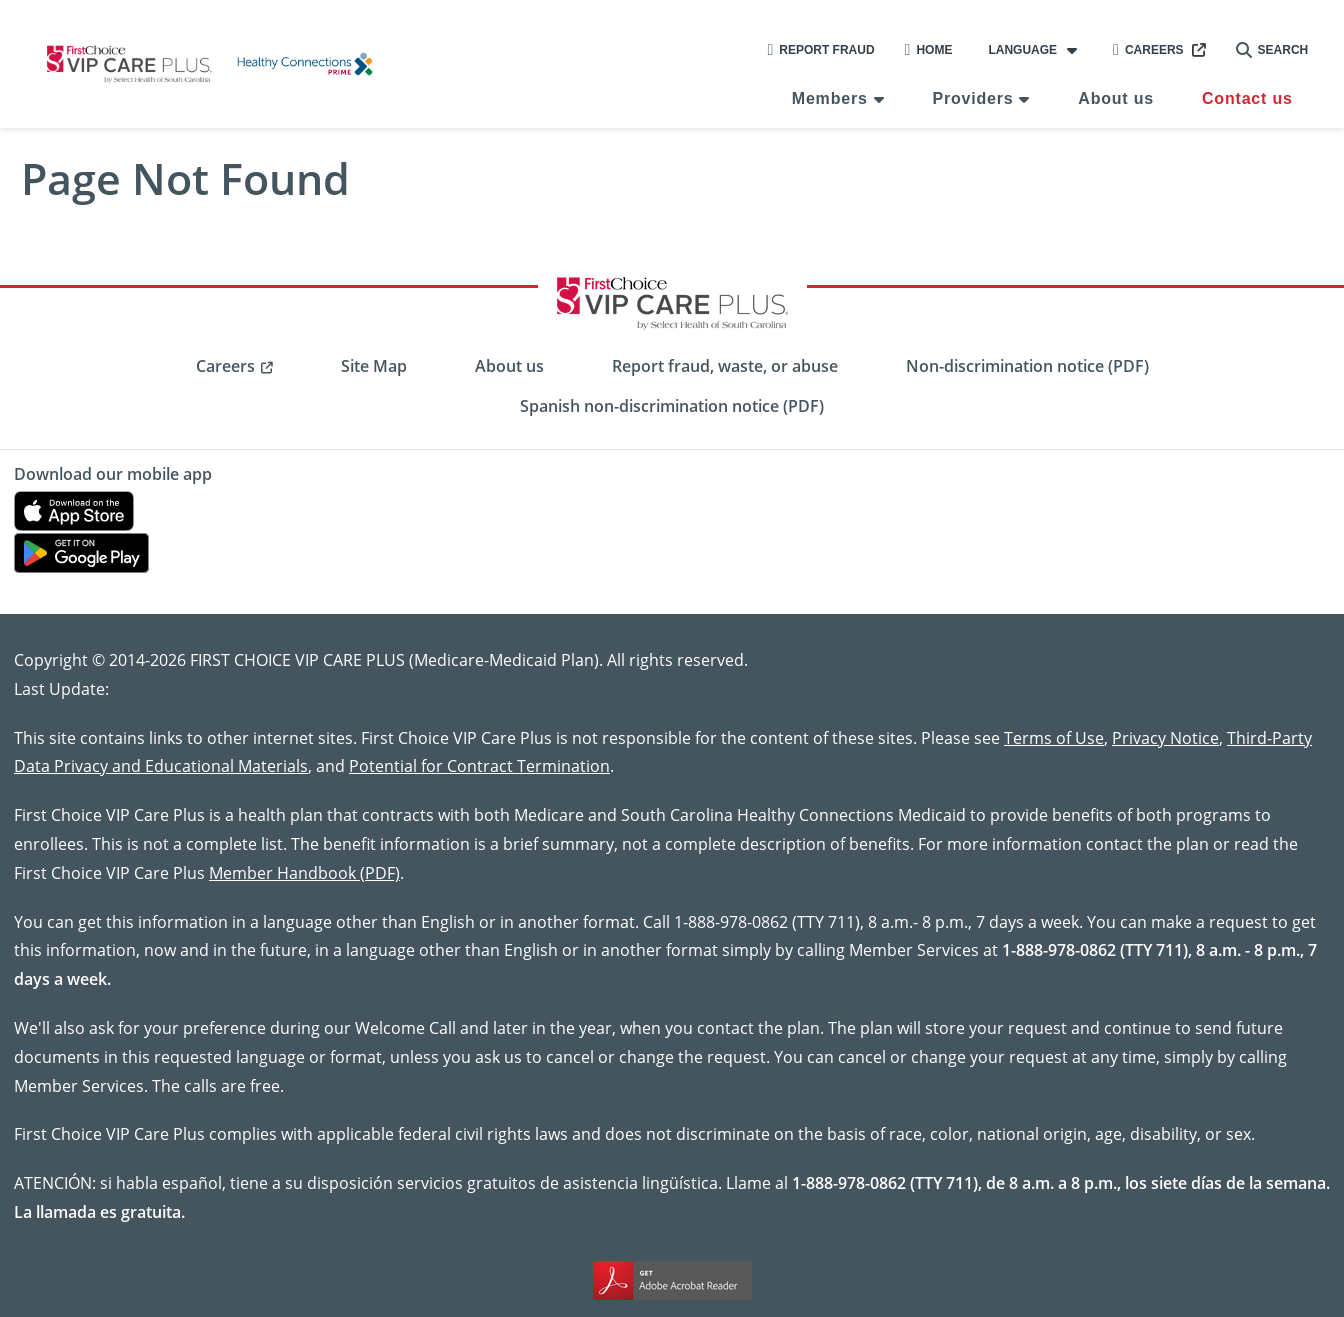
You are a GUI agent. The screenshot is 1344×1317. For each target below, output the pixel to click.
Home (929, 50)
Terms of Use (1054, 737)
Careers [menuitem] (225, 366)
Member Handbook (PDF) (304, 872)
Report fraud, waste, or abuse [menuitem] (725, 366)
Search (1272, 50)
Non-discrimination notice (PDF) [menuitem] (1027, 366)
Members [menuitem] (830, 98)
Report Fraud (820, 50)
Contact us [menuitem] (1247, 98)
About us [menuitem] (1116, 98)
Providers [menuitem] (972, 98)
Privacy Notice (1165, 737)
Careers (1148, 50)
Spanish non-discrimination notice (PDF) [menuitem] (672, 406)
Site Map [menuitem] (374, 366)
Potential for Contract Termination (479, 765)
